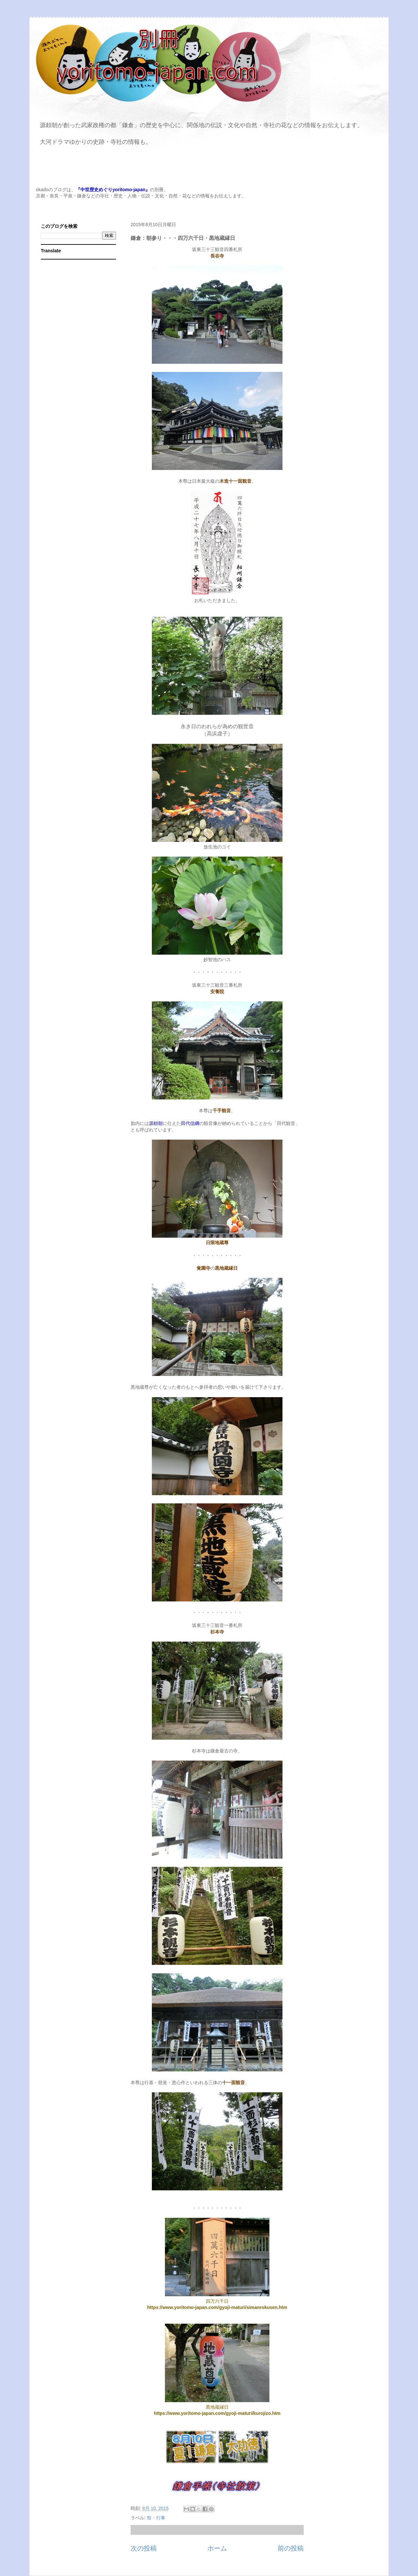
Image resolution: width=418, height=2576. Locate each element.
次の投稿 (144, 2548)
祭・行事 (156, 2517)
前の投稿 (291, 2548)
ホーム (217, 2548)
